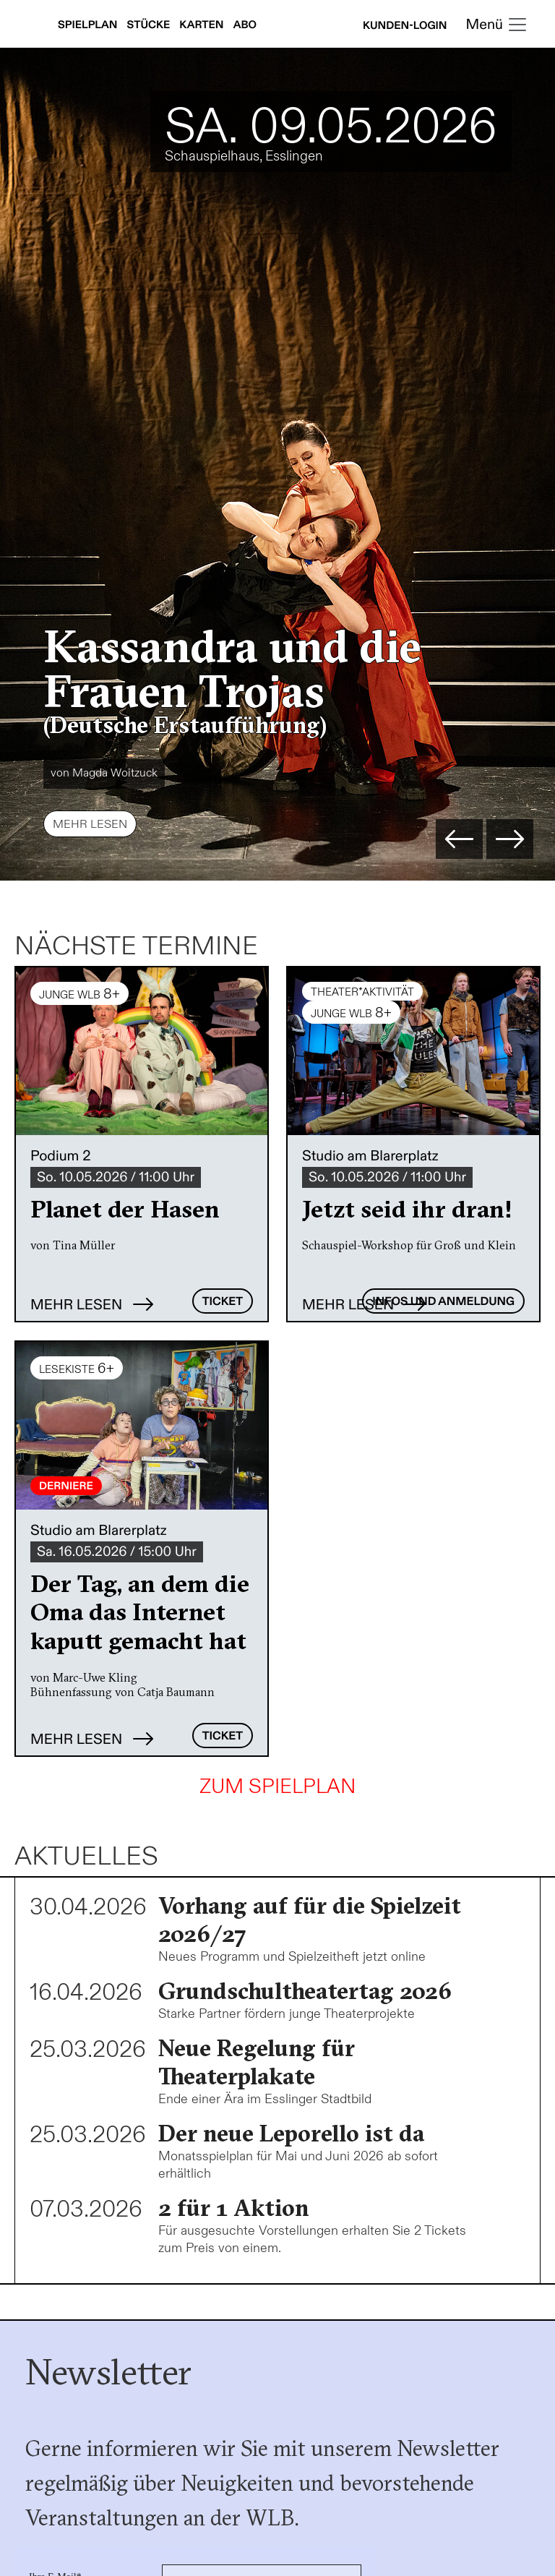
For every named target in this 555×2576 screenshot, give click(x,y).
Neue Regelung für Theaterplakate (256, 2062)
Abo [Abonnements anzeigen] (245, 25)
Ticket (222, 1301)
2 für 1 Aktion (233, 2208)
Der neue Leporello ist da (291, 2133)
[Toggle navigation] (497, 25)
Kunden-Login (405, 26)
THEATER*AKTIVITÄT (362, 992)
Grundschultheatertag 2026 (305, 1991)
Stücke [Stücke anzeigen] (150, 25)
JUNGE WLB (79, 994)
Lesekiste (76, 1368)
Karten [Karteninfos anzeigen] (202, 25)
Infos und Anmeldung (443, 1301)
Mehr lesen (90, 824)
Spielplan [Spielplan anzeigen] (89, 25)
